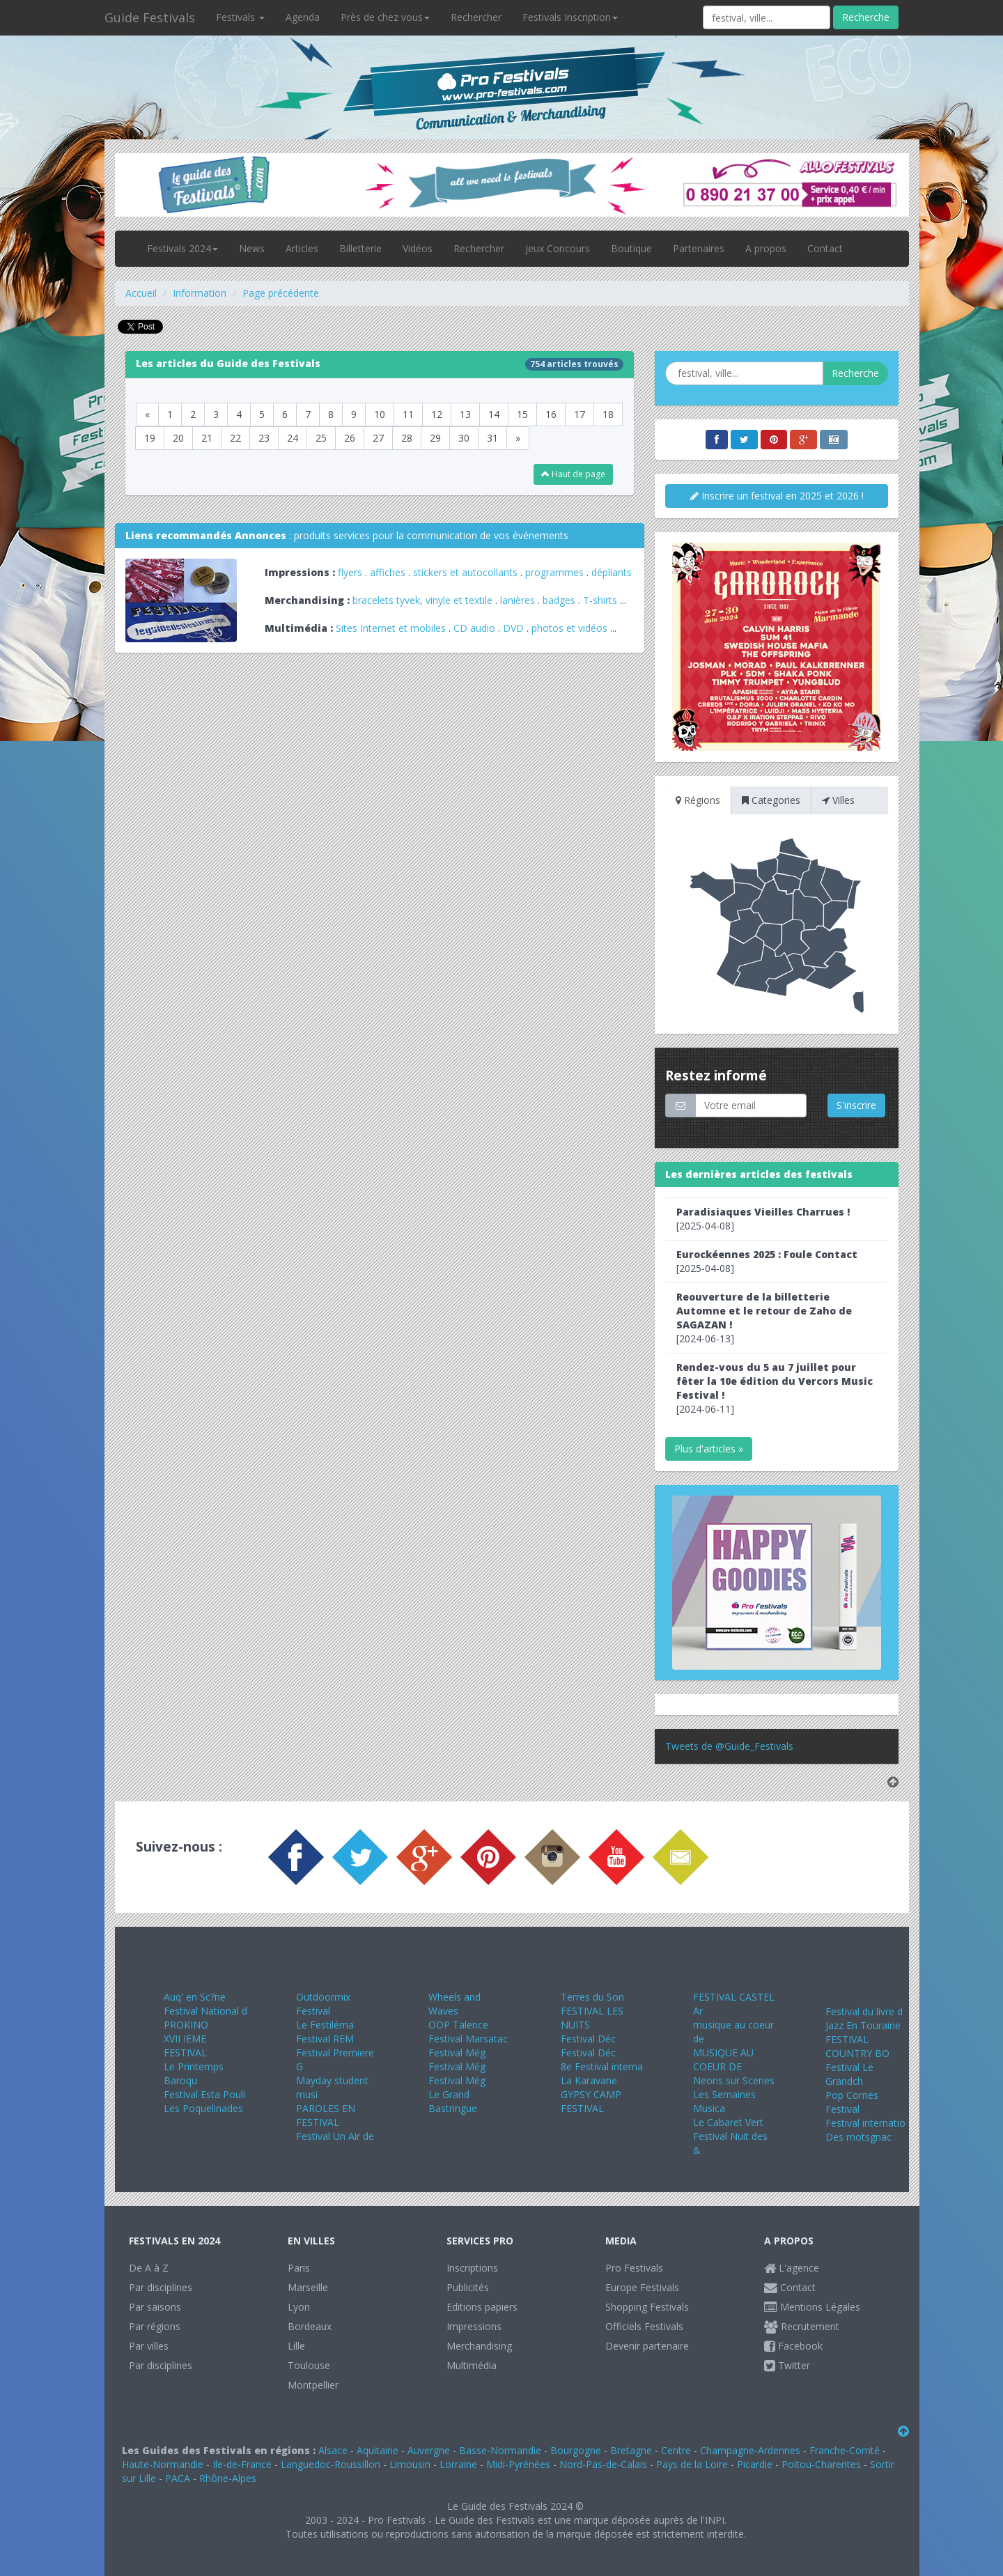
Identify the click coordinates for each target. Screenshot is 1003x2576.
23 (264, 437)
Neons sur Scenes (734, 2080)
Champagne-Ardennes (750, 2450)
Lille (296, 2345)
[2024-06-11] (774, 1387)
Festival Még (456, 2052)
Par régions (154, 2326)
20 (178, 437)
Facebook (793, 2345)
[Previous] (147, 414)
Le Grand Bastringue (452, 2101)
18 (608, 414)
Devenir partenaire (647, 2345)
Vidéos (418, 248)
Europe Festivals (642, 2287)
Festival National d (205, 2010)
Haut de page (573, 474)
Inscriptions (472, 2267)
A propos (765, 248)
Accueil (141, 293)
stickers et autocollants (465, 572)
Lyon (299, 2306)
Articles (302, 248)
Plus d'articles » (708, 1448)
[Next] (517, 438)
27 (378, 437)
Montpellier (313, 2384)
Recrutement (801, 2326)
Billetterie (360, 248)
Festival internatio (865, 2122)
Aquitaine (377, 2450)
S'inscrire (856, 1105)
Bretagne (631, 2450)
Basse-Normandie (500, 2450)
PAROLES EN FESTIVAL (325, 2115)
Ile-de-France (242, 2464)
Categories (771, 800)
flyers (350, 572)
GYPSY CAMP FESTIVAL (591, 2101)
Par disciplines (160, 2287)
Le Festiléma (325, 2024)
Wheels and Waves (454, 2003)
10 (379, 414)
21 (206, 437)
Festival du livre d (864, 2011)
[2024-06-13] (764, 1317)
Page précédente (280, 293)
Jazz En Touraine (863, 2025)
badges (559, 600)
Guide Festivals (149, 17)
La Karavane (589, 2080)
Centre (676, 2450)
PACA (177, 2478)
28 (406, 437)
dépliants (611, 572)
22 (235, 437)
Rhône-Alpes (227, 2478)
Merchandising (479, 2345)
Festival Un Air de (335, 2136)
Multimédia (471, 2365)
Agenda (303, 17)
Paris (299, 2267)
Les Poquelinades (203, 2108)
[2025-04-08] (763, 1218)
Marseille (308, 2287)
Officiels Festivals (644, 2326)
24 (292, 437)
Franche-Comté (844, 2450)
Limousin (409, 2464)
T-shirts (600, 600)
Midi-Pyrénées (518, 2464)
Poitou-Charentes (821, 2464)
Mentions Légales (812, 2306)
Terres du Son (592, 1996)
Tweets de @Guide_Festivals (729, 1746)
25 (321, 437)
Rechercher (476, 17)
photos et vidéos (569, 628)
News (252, 248)
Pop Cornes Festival (851, 2102)
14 (493, 414)
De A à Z (149, 2267)
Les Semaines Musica (724, 2101)
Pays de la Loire (692, 2464)
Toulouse (309, 2365)
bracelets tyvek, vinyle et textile (422, 600)
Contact (825, 248)
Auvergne (428, 2450)
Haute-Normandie (162, 2464)
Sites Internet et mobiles (391, 628)
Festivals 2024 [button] (182, 248)
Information (199, 293)
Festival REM (325, 2038)
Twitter (787, 2365)
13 (465, 414)
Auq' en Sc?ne (195, 1996)
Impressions (474, 2326)
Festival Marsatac (468, 2038)
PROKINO (186, 2024)
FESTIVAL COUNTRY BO (857, 2046)
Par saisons (155, 2306)
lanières (517, 600)
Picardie (754, 2464)
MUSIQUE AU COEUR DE (723, 2059)
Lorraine (458, 2464)
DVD (513, 628)
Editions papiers (482, 2306)
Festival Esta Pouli (204, 2094)
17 (579, 414)
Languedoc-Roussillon (330, 2464)
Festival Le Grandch (849, 2074)
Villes (838, 800)
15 (522, 414)
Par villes (149, 2345)
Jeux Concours (557, 248)
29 (435, 437)
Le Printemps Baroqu (194, 2073)
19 (149, 437)
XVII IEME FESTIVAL (185, 2045)
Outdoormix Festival (323, 2003)
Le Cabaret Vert (728, 2122)
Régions (698, 800)
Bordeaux (310, 2326)
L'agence (791, 2267)
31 (492, 437)
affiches (387, 572)
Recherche (865, 17)
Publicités (467, 2287)
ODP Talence (458, 2024)
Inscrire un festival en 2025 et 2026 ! (777, 495)
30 (463, 437)
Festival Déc (588, 2038)
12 (436, 414)
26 (349, 437)
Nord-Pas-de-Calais (603, 2464)
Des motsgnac (858, 2136)
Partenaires (698, 248)
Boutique (631, 248)
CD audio (475, 628)
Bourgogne (575, 2450)
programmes (554, 572)
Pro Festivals (634, 2267)
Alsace (333, 2450)
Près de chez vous (385, 17)
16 (551, 414)
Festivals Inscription (570, 17)
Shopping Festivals (647, 2306)
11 (408, 414)
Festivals (240, 17)
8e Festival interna (602, 2066)
